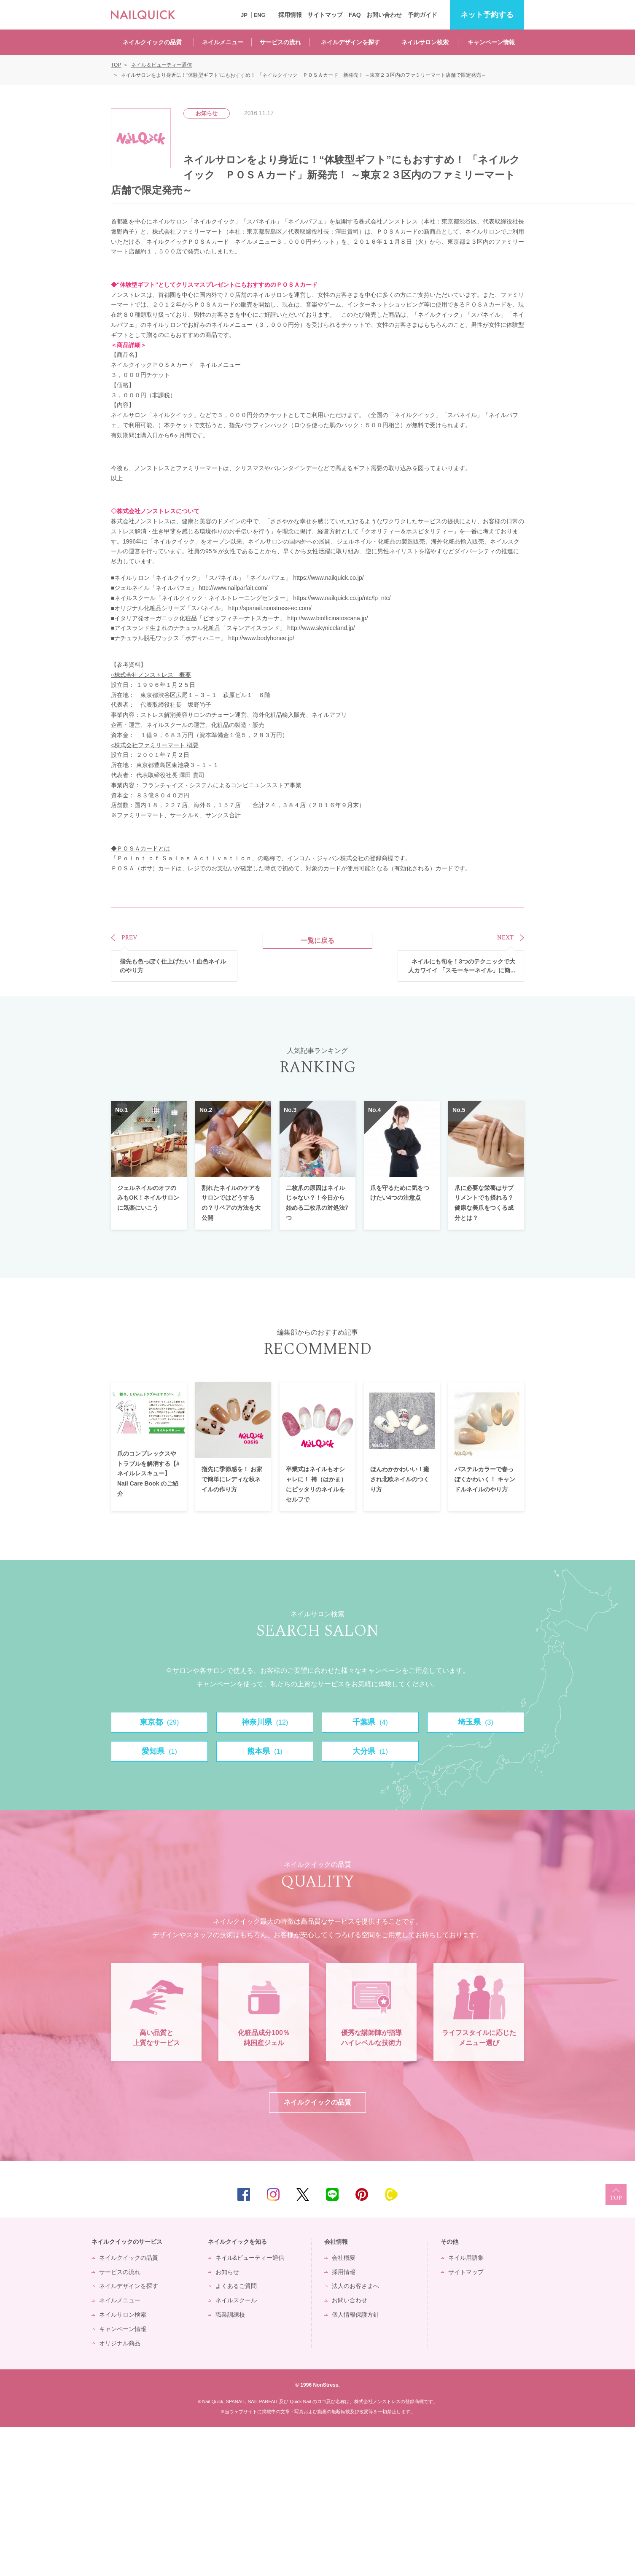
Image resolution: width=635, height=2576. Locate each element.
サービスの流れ (280, 42)
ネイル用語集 (466, 2406)
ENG (260, 15)
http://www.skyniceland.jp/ (321, 627)
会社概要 (343, 2406)
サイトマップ (325, 14)
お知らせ (227, 2420)
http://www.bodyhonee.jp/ (261, 638)
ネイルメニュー (222, 42)
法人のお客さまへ (355, 2434)
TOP (616, 2343)
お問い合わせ (384, 14)
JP (244, 15)
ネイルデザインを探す (350, 42)
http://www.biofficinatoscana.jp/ (327, 618)
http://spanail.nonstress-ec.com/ (270, 608)
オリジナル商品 (119, 2491)
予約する (487, 15)
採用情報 (290, 14)
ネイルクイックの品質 (152, 42)
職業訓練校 (230, 2463)
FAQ (355, 14)
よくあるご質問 (236, 2434)
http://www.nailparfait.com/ (233, 587)
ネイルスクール (236, 2449)
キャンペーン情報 (491, 42)
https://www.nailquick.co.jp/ (328, 577)
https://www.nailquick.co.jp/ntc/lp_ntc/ (341, 598)
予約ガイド (422, 14)
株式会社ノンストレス (146, 511)
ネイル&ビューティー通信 (249, 2406)
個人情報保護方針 (355, 2463)
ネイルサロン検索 (425, 42)
